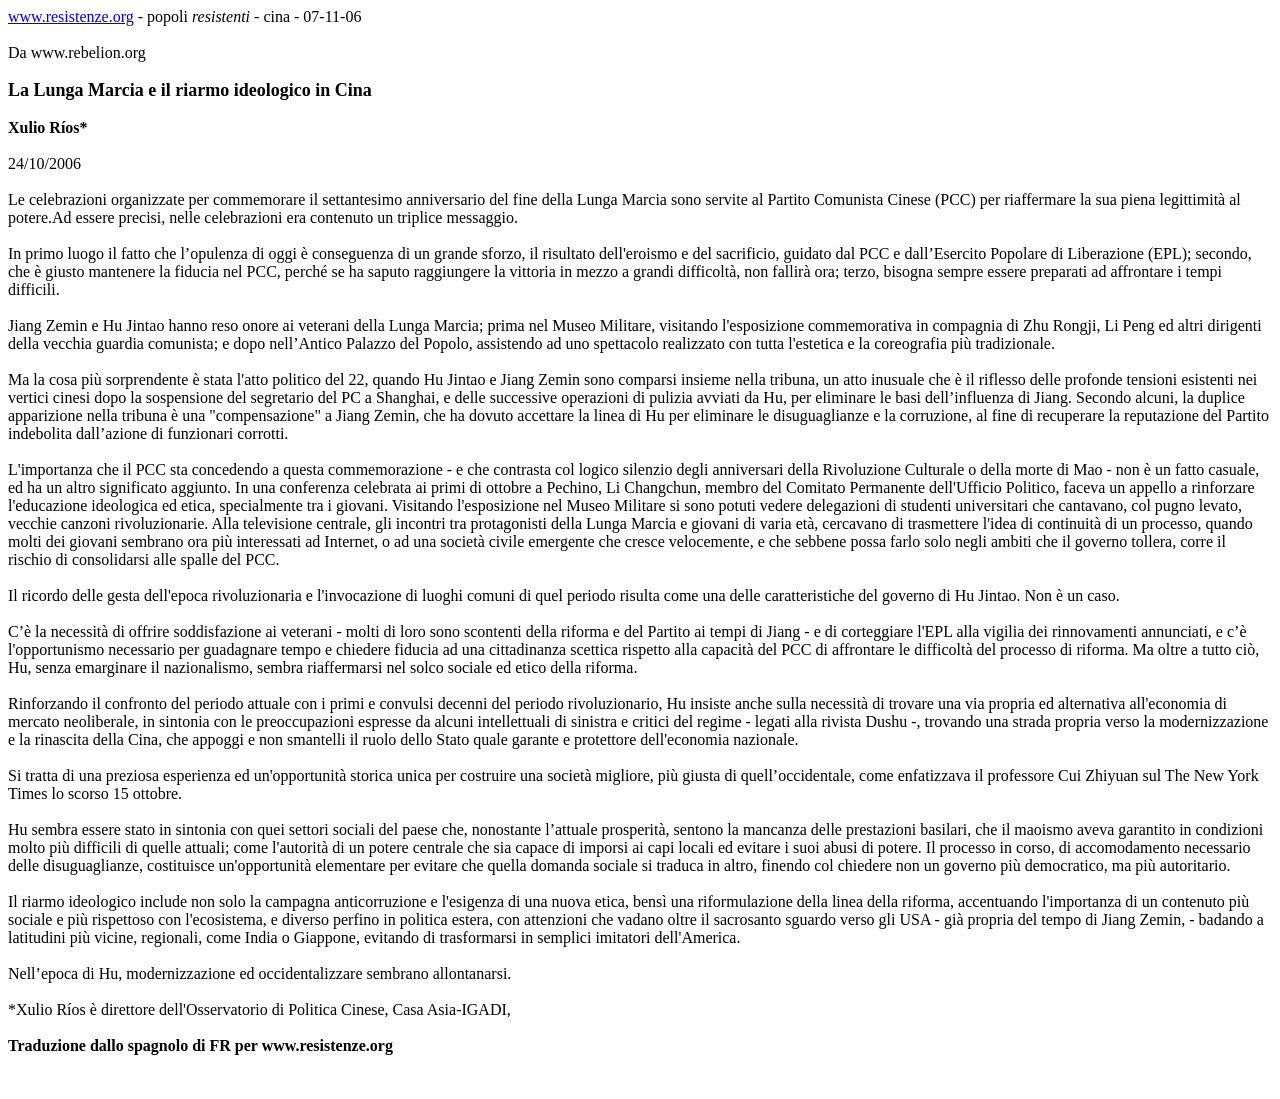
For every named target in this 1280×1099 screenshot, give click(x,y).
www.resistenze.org (71, 16)
